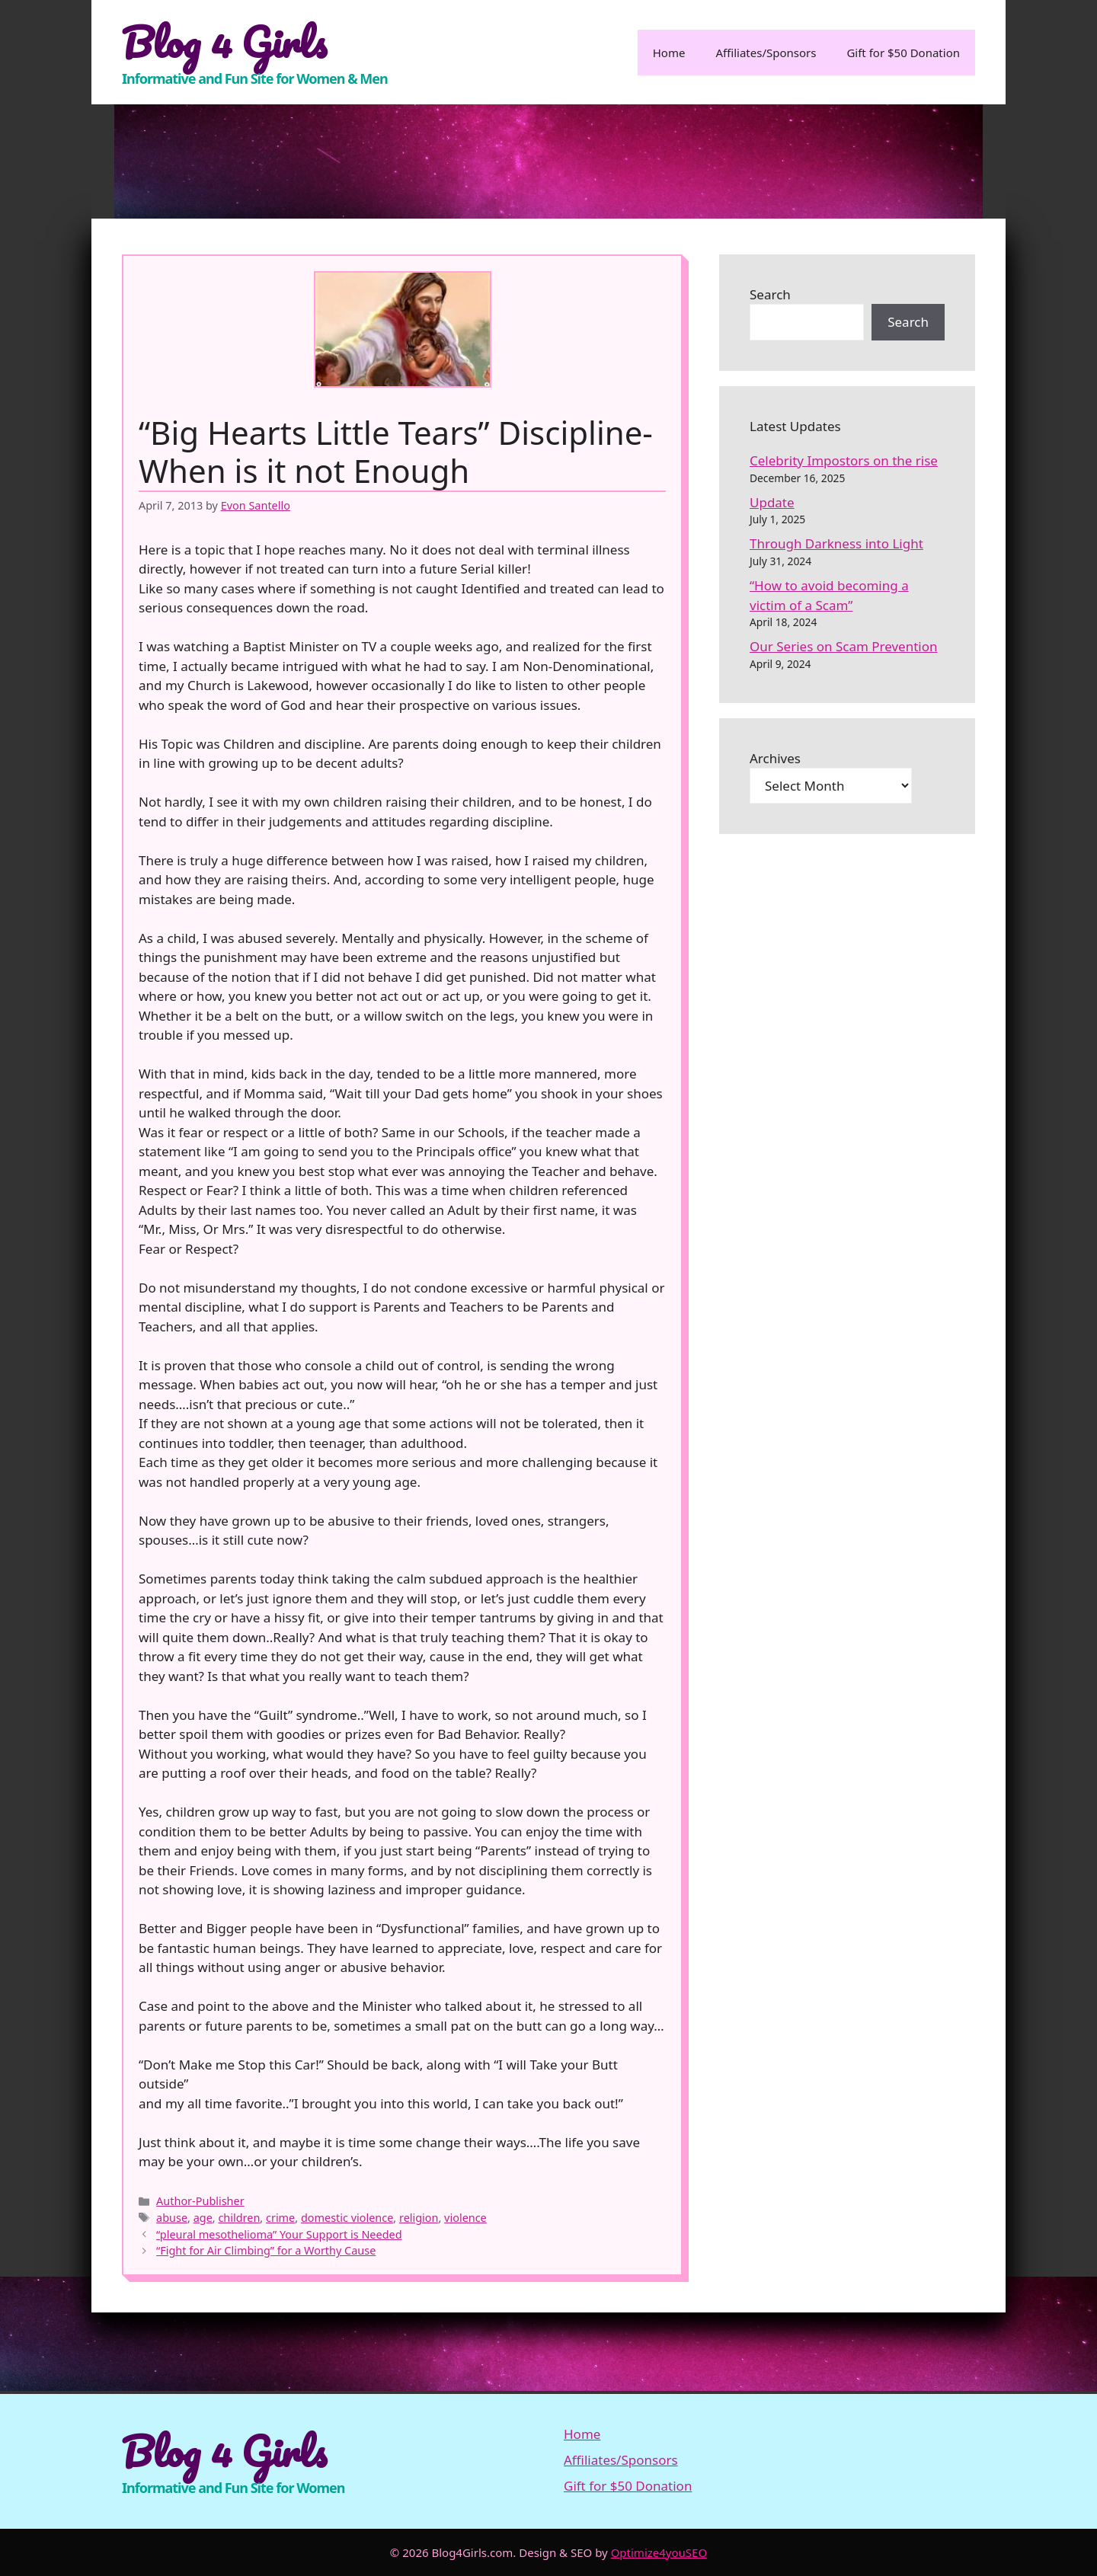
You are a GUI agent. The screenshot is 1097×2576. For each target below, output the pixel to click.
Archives (775, 758)
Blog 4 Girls (224, 41)
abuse (171, 2217)
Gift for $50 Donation (903, 52)
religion (419, 2217)
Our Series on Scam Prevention (844, 646)
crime (280, 2217)
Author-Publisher (200, 2201)
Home (669, 52)
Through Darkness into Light (836, 543)
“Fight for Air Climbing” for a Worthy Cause (266, 2250)
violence (465, 2217)
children (239, 2217)
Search (770, 294)
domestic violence (347, 2217)
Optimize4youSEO (659, 2552)
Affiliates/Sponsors (765, 52)
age (203, 2217)
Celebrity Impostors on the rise (844, 460)
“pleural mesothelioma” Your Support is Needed (278, 2234)
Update (772, 502)
